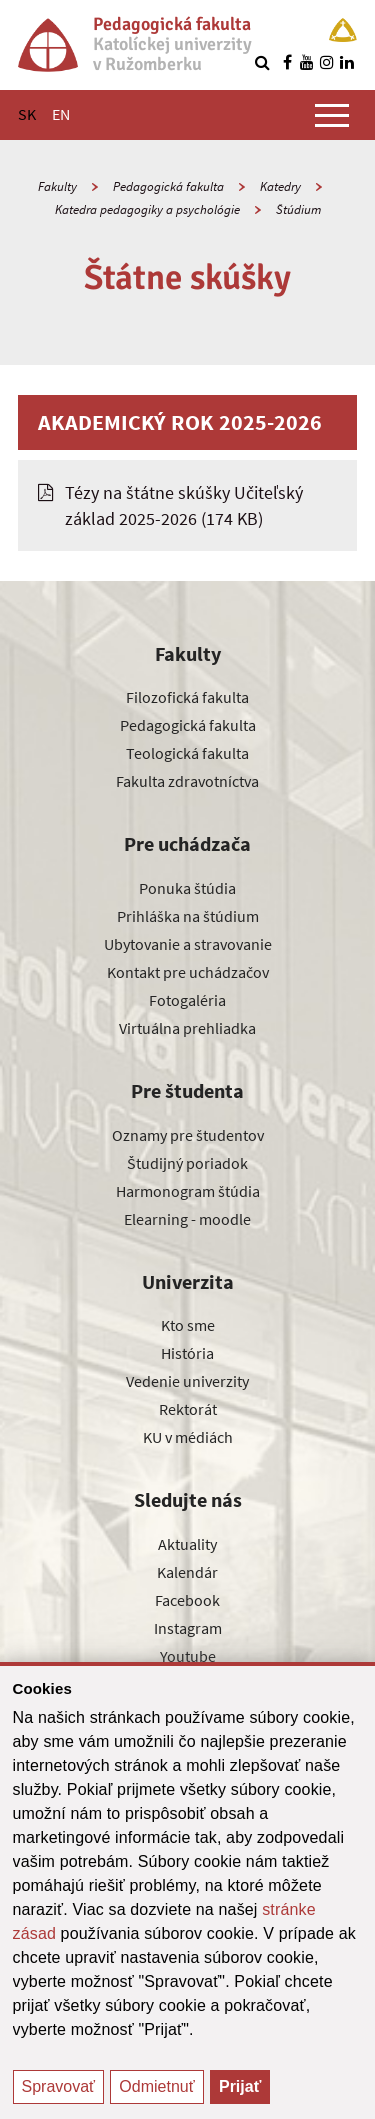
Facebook (187, 1600)
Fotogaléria (187, 1000)
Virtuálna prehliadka (187, 1028)
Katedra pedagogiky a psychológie (147, 209)
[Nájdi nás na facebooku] (287, 62)
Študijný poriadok (187, 1163)
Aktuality (187, 1544)
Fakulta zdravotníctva (187, 781)
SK (27, 114)
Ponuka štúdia (187, 888)
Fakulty (57, 186)
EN (61, 114)
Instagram (188, 1628)
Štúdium (298, 209)
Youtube (188, 1656)
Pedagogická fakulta (168, 186)
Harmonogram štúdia (188, 1191)
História (187, 1353)
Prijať (240, 2086)
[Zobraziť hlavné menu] (332, 115)
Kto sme (188, 1325)
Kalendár (187, 1572)
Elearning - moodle (187, 1219)
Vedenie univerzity (187, 1381)
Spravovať (59, 2086)
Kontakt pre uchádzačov (188, 972)
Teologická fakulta (187, 753)
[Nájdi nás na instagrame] (327, 62)
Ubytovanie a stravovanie (188, 944)
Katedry (280, 186)
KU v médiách (188, 1437)
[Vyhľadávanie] (262, 62)
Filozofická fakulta (187, 697)
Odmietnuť (156, 2086)
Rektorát (188, 1409)
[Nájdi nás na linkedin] (347, 62)
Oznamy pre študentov (188, 1135)
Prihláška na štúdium (188, 916)
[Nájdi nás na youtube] (307, 62)
